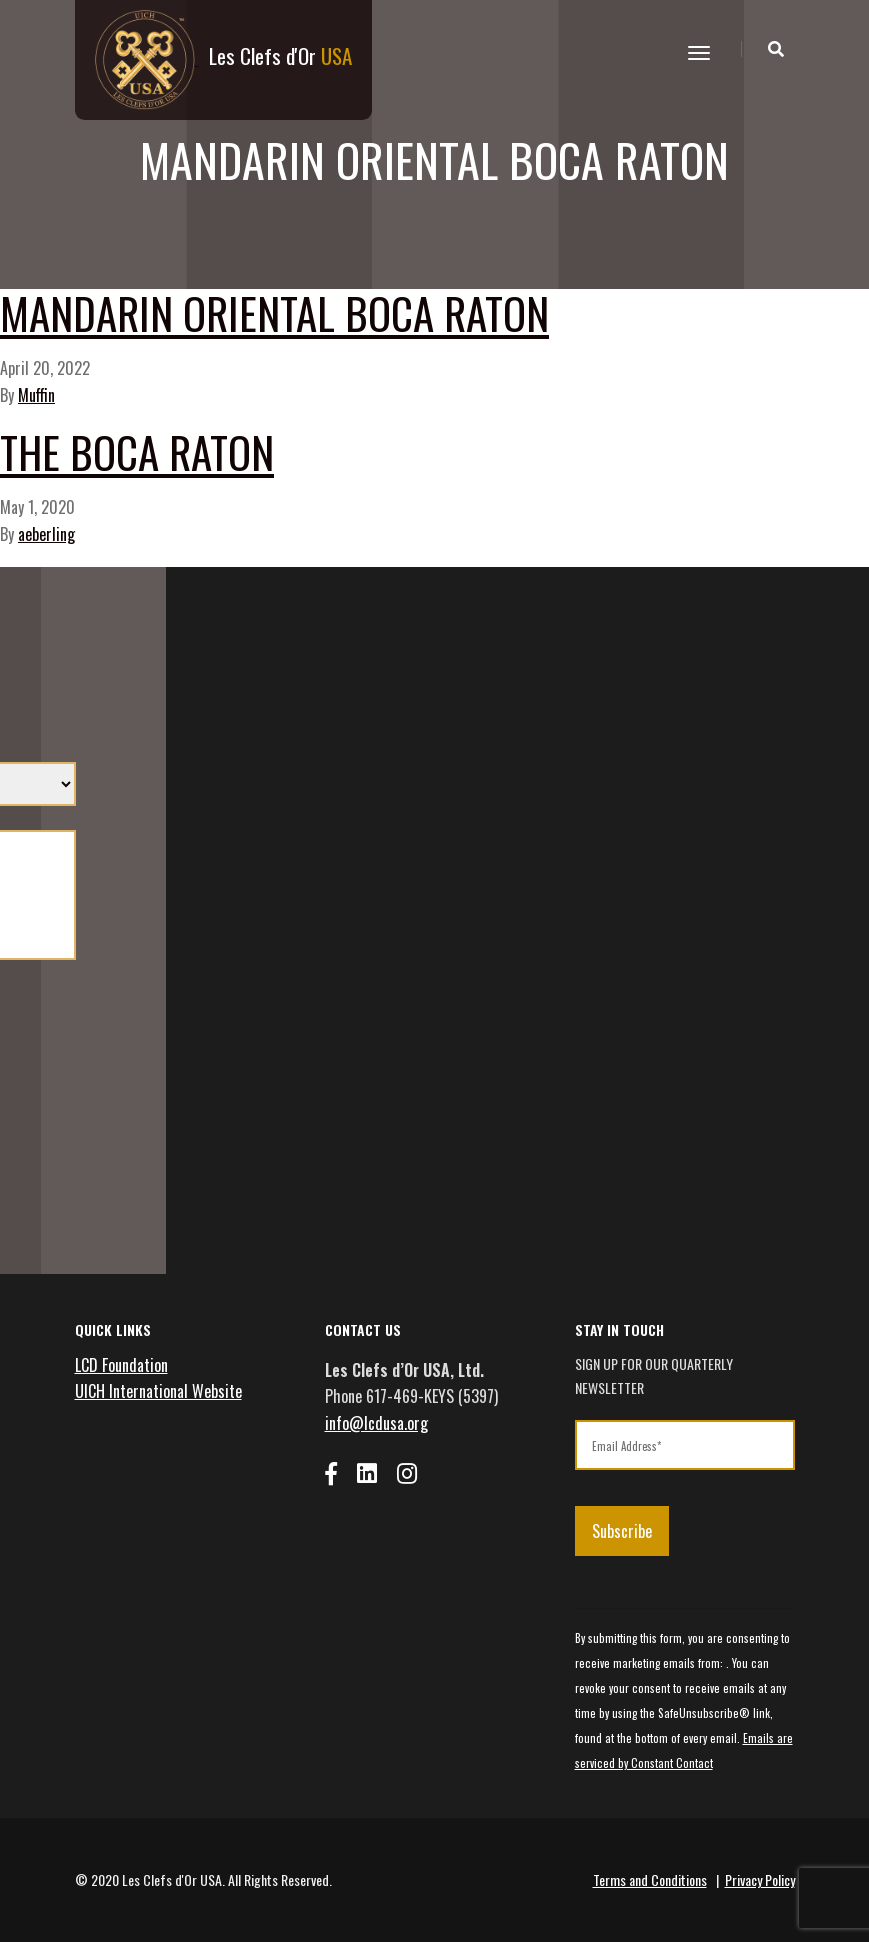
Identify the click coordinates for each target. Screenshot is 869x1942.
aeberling (46, 534)
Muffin (36, 395)
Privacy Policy (760, 1879)
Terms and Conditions (650, 1879)
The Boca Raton (137, 451)
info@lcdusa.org (376, 1423)
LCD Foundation (121, 1365)
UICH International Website (158, 1391)
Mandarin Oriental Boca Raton (274, 312)
